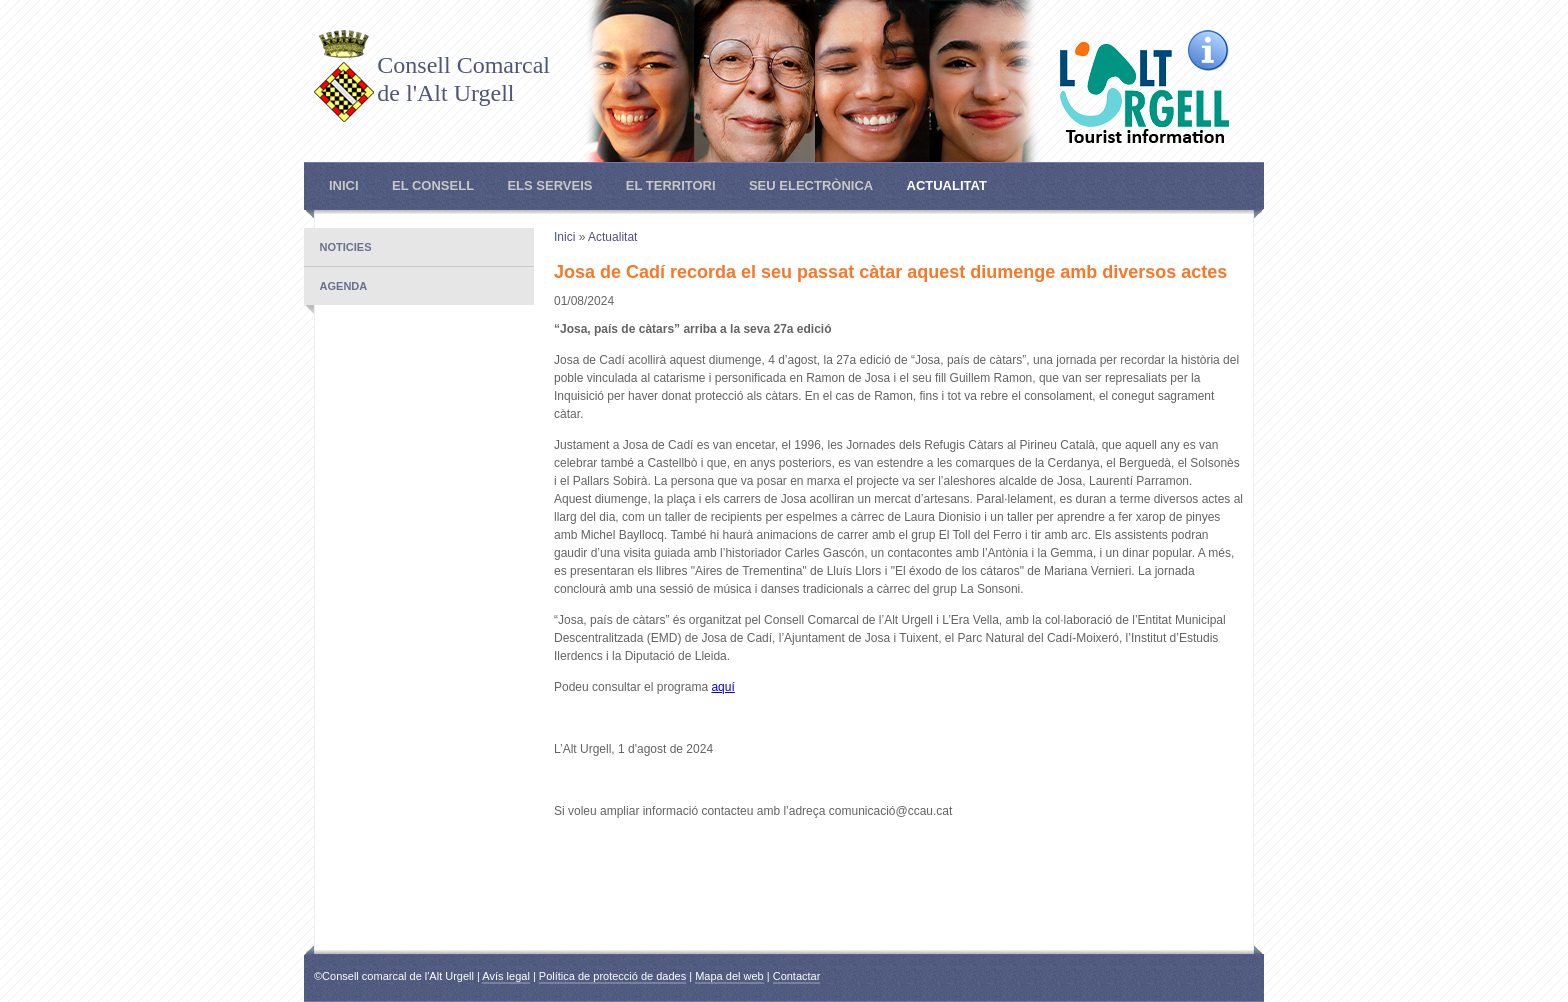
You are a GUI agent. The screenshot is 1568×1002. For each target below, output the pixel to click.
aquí (722, 687)
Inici (344, 185)
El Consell (433, 185)
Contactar (797, 976)
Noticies (346, 247)
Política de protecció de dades (612, 976)
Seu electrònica (811, 185)
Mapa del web (729, 976)
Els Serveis (549, 185)
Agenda (344, 286)
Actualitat (947, 185)
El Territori (671, 185)
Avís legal (506, 976)
